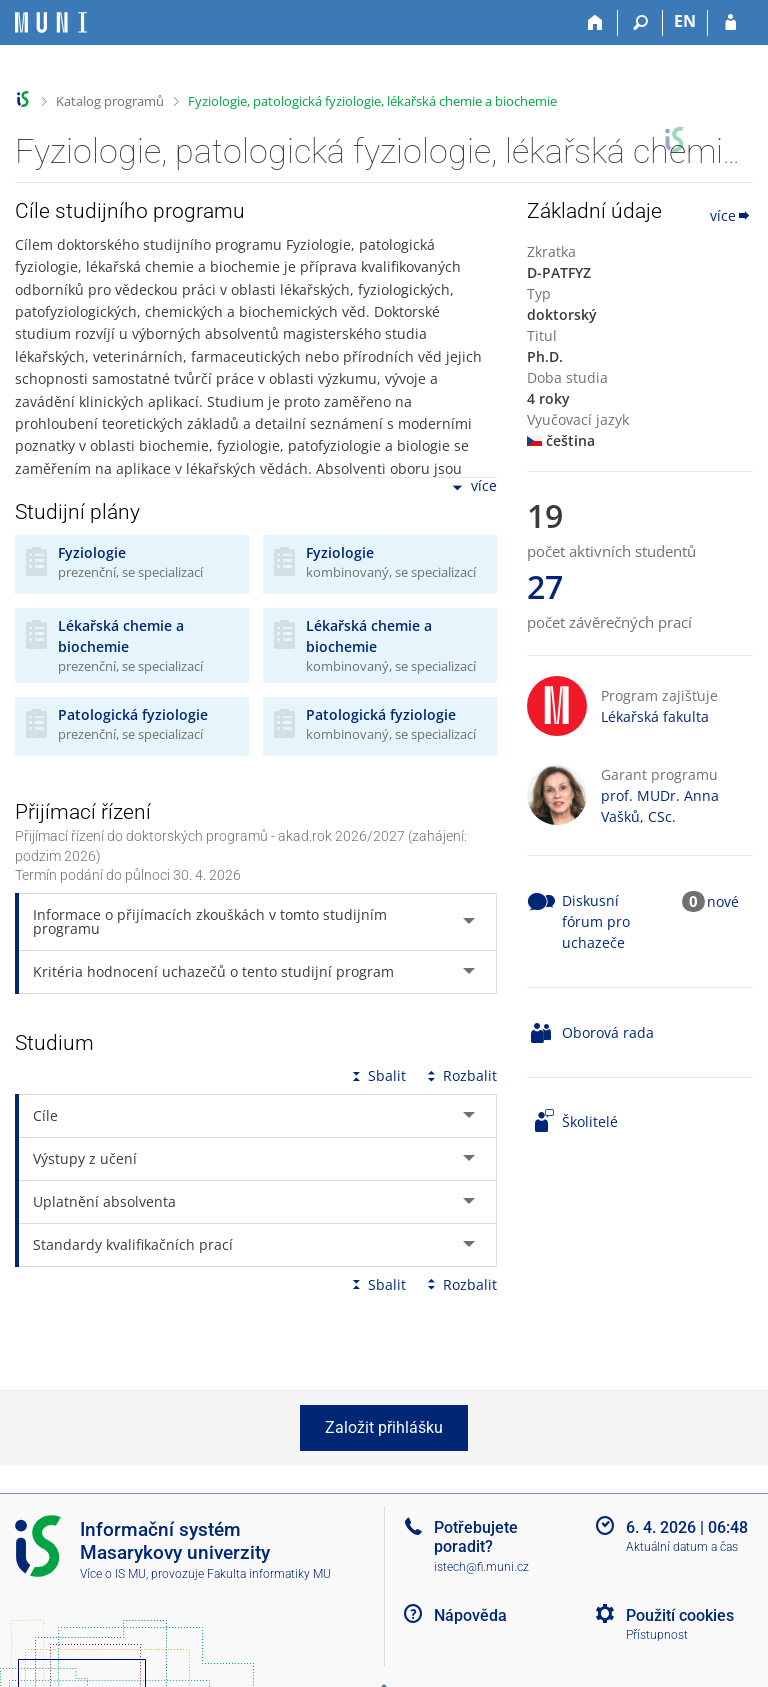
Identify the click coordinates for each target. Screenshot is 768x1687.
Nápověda (470, 1615)
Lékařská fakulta (655, 716)
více (473, 487)
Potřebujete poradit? (476, 1537)
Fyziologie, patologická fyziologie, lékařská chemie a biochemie (372, 101)
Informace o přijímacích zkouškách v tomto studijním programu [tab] (210, 921)
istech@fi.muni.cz (481, 1567)
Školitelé (590, 1121)
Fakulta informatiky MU (269, 1574)
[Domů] (595, 23)
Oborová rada (608, 1032)
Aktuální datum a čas (682, 1547)
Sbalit (377, 1075)
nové (723, 901)
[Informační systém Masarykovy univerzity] (51, 22)
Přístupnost (657, 1635)
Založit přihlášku (384, 1427)
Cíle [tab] (45, 1115)
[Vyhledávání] (640, 23)
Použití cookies (680, 1615)
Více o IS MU (113, 1574)
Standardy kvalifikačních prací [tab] (133, 1244)
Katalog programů (110, 101)
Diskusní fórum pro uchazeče (596, 921)
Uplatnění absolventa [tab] (104, 1201)
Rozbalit (460, 1075)
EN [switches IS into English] (685, 21)
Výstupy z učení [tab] (85, 1158)
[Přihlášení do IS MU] (730, 23)
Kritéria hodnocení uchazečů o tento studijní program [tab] (213, 971)
